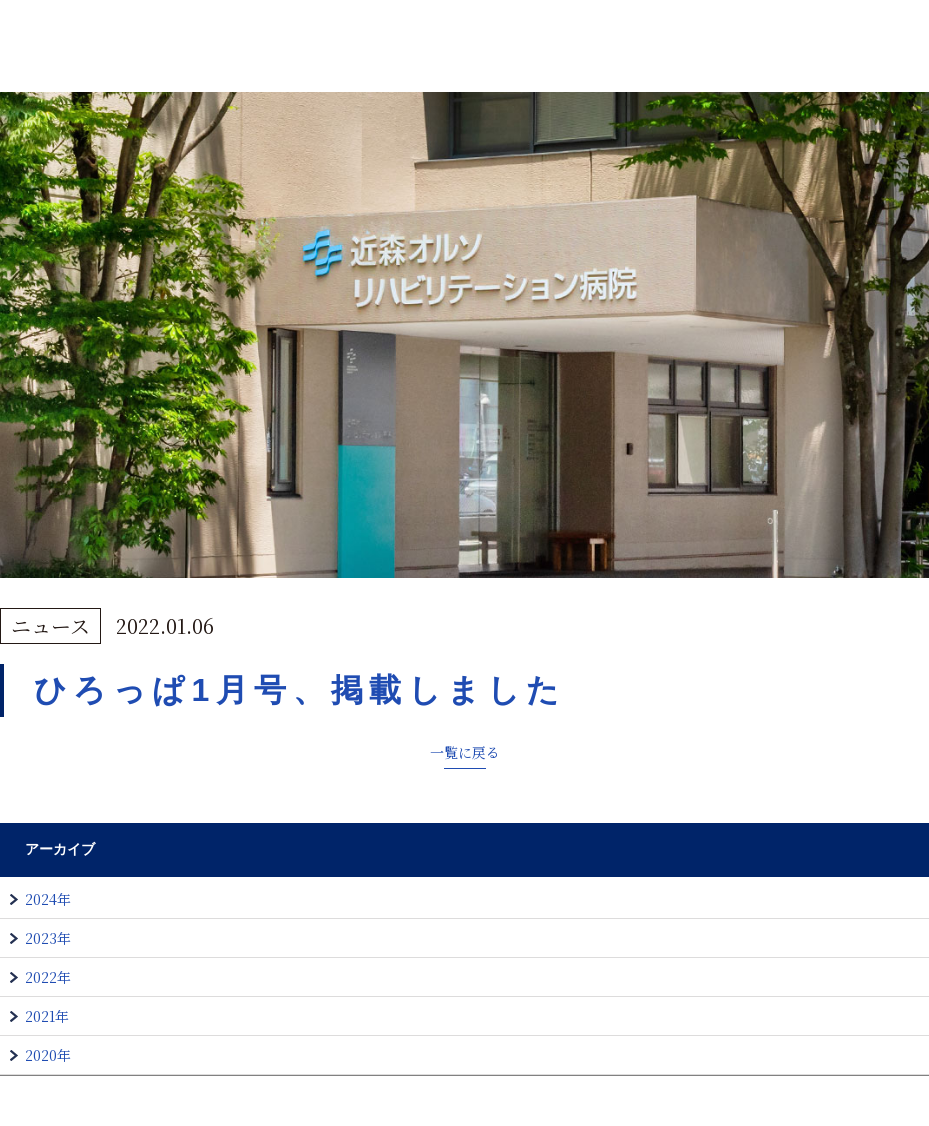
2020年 (48, 1055)
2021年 (47, 1016)
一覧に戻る (465, 752)
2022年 (48, 977)
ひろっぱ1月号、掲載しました (299, 690)
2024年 (48, 899)
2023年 (48, 938)
